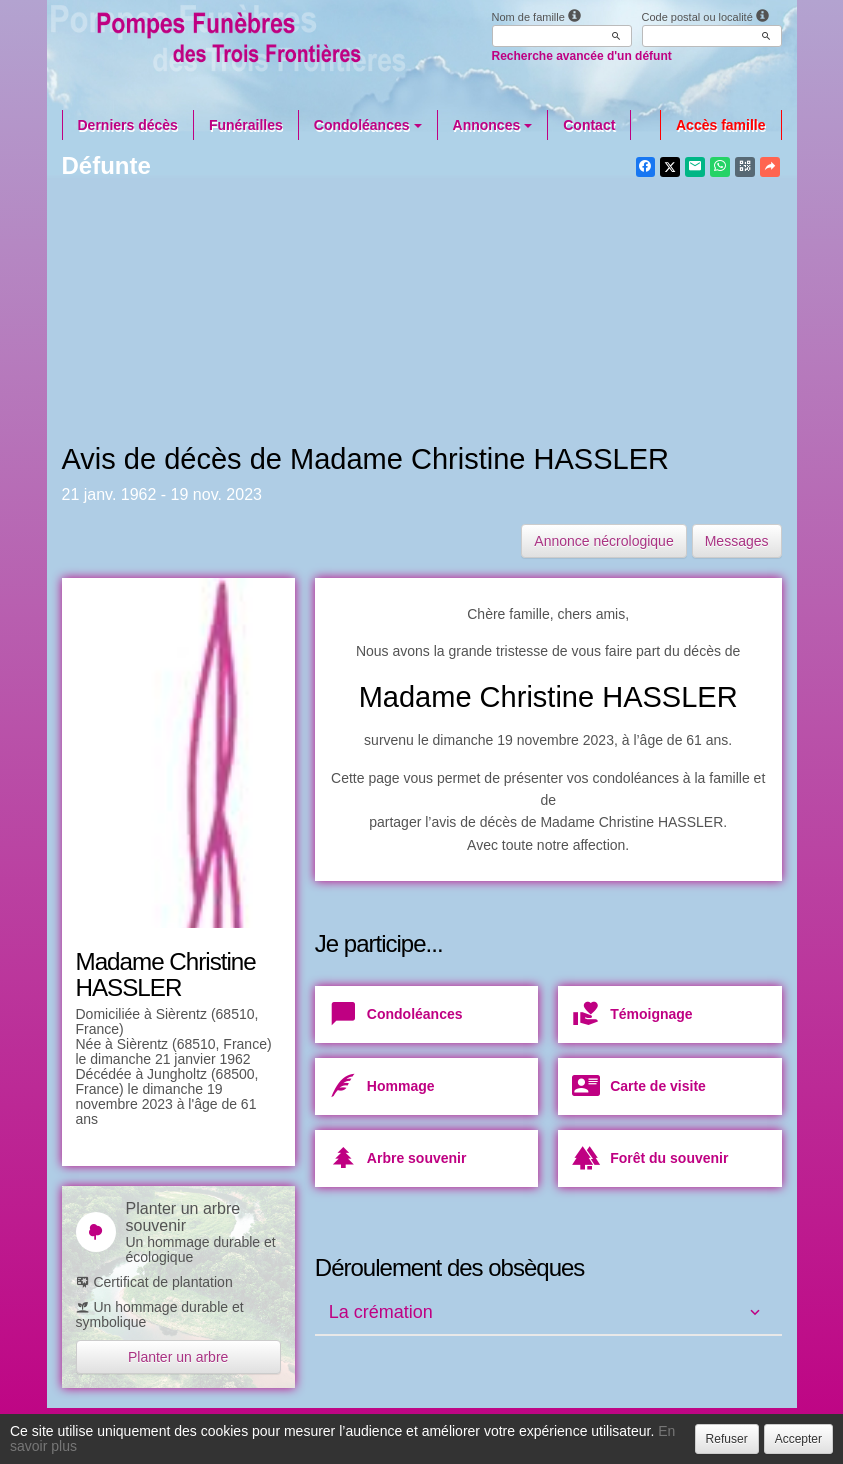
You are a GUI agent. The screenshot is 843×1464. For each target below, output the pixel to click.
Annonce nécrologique (603, 541)
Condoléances (368, 125)
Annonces (493, 125)
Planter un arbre (178, 1357)
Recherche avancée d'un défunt (582, 56)
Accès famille (721, 125)
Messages (737, 541)
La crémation (381, 1312)
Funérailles (246, 125)
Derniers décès (128, 125)
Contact (589, 125)
